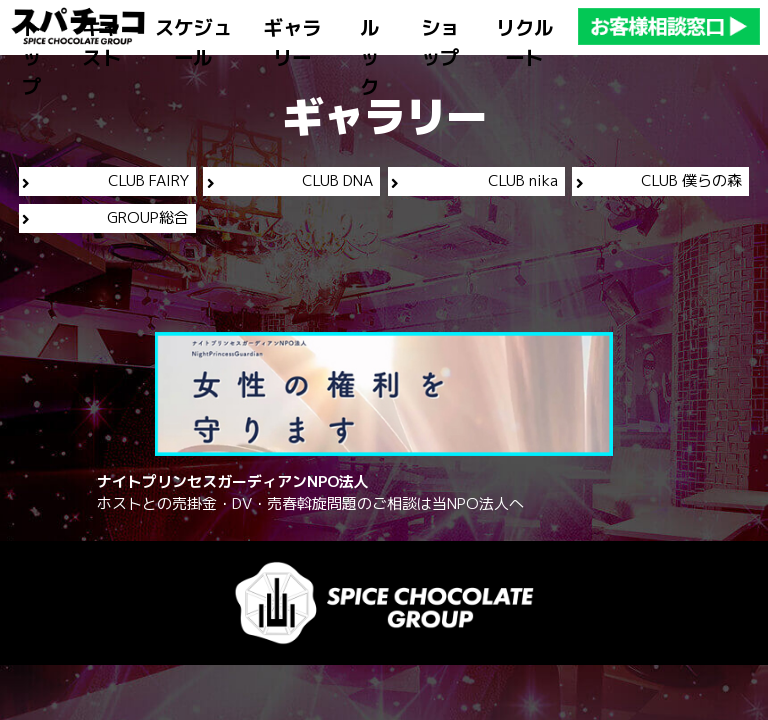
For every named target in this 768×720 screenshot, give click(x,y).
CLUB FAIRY (105, 180)
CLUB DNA (290, 180)
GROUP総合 (105, 217)
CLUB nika (474, 180)
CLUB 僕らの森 (659, 180)
